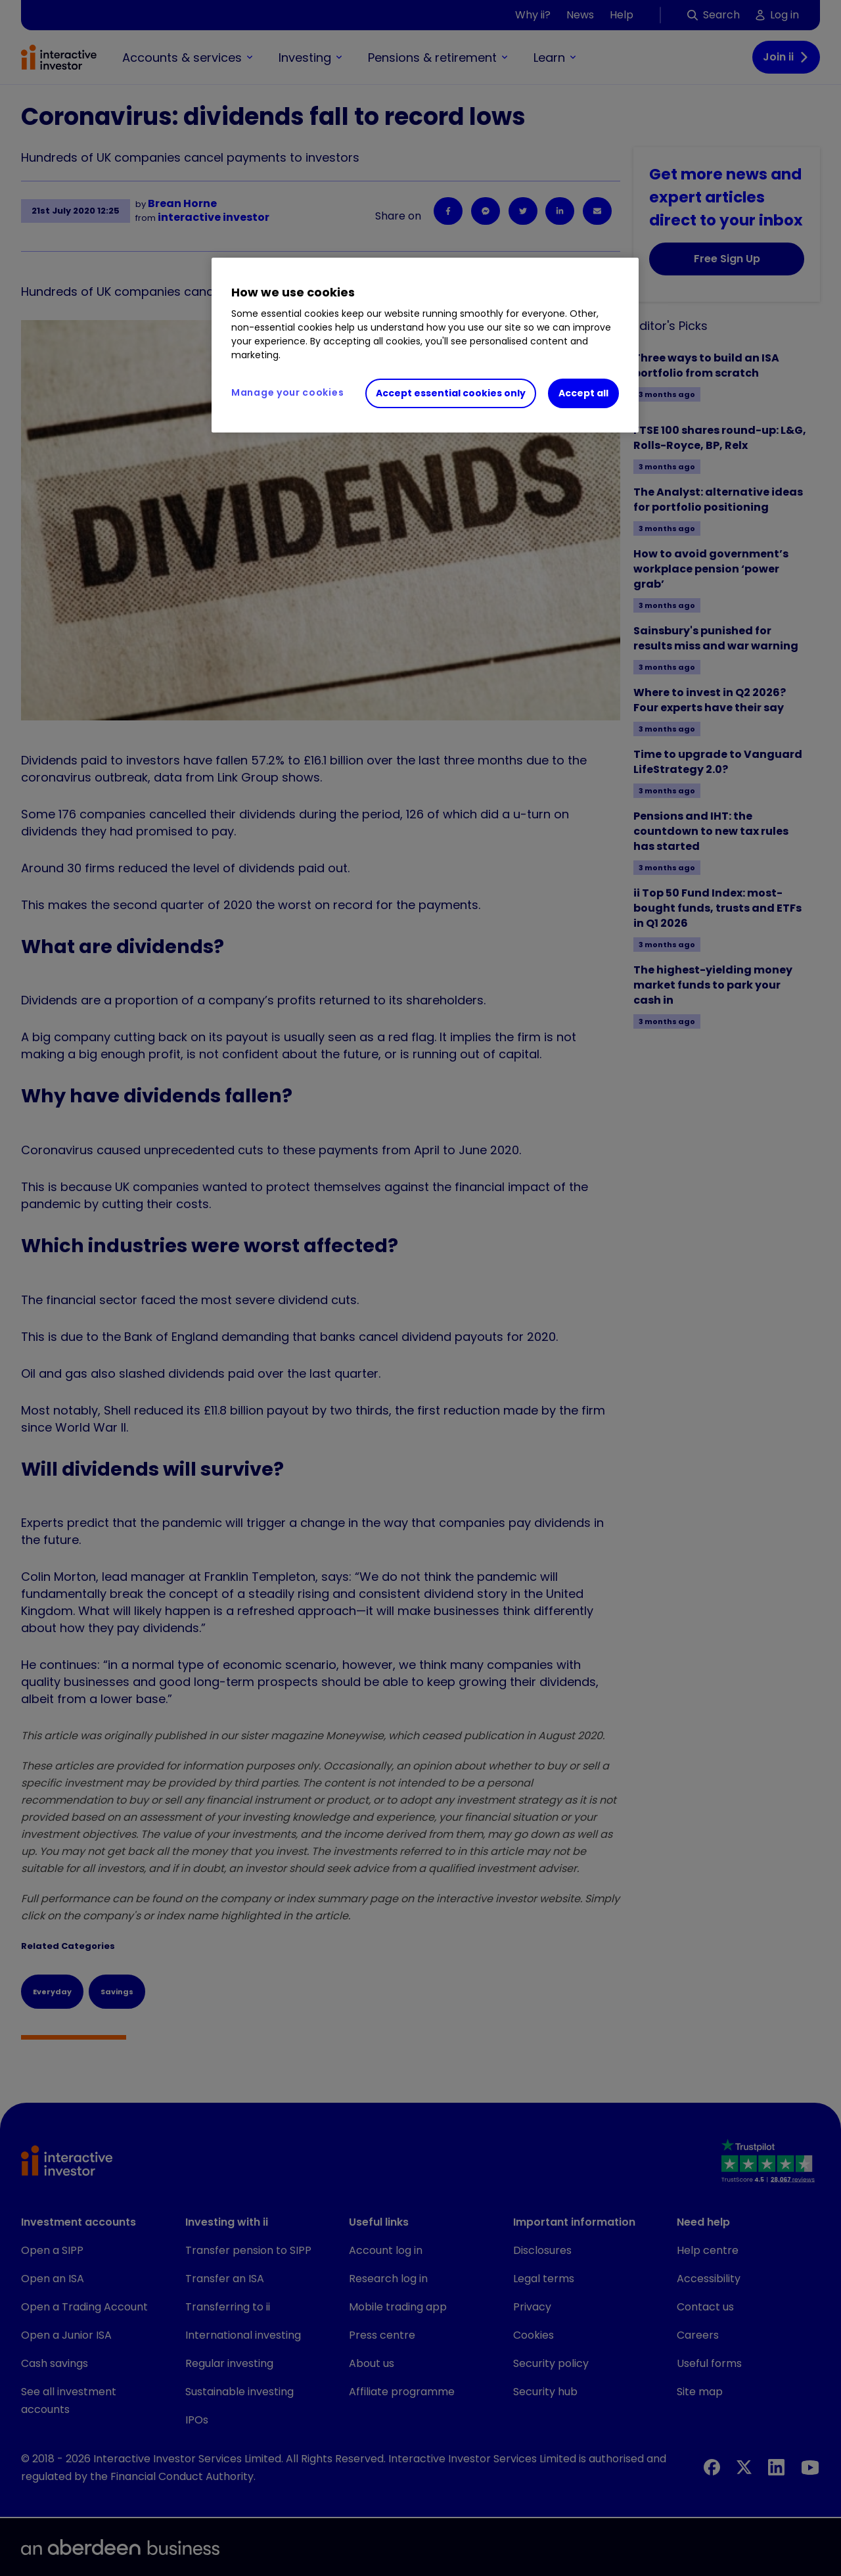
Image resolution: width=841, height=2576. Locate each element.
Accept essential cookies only (451, 393)
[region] (425, 345)
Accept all (583, 393)
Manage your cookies (287, 392)
